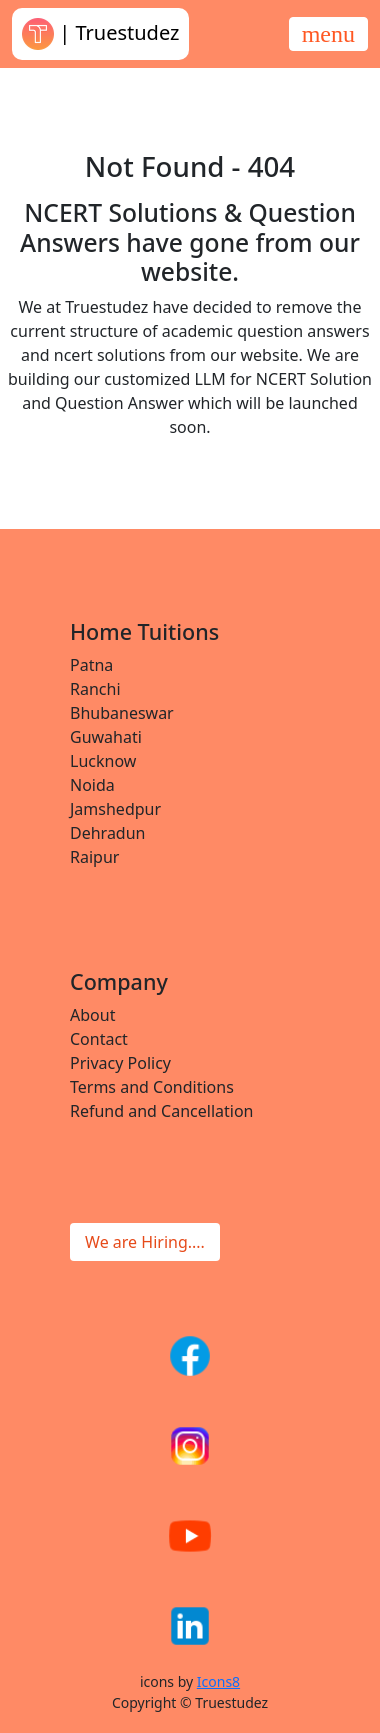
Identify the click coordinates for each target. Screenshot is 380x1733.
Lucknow (103, 761)
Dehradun (107, 833)
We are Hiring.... (145, 1242)
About (92, 1015)
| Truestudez (100, 34)
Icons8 (218, 1681)
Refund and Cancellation (162, 1111)
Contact (99, 1039)
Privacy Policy (120, 1063)
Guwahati (106, 737)
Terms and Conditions (152, 1087)
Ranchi (95, 689)
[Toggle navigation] (328, 34)
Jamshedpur (115, 809)
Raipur (94, 857)
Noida (92, 785)
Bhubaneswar (122, 713)
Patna (91, 665)
